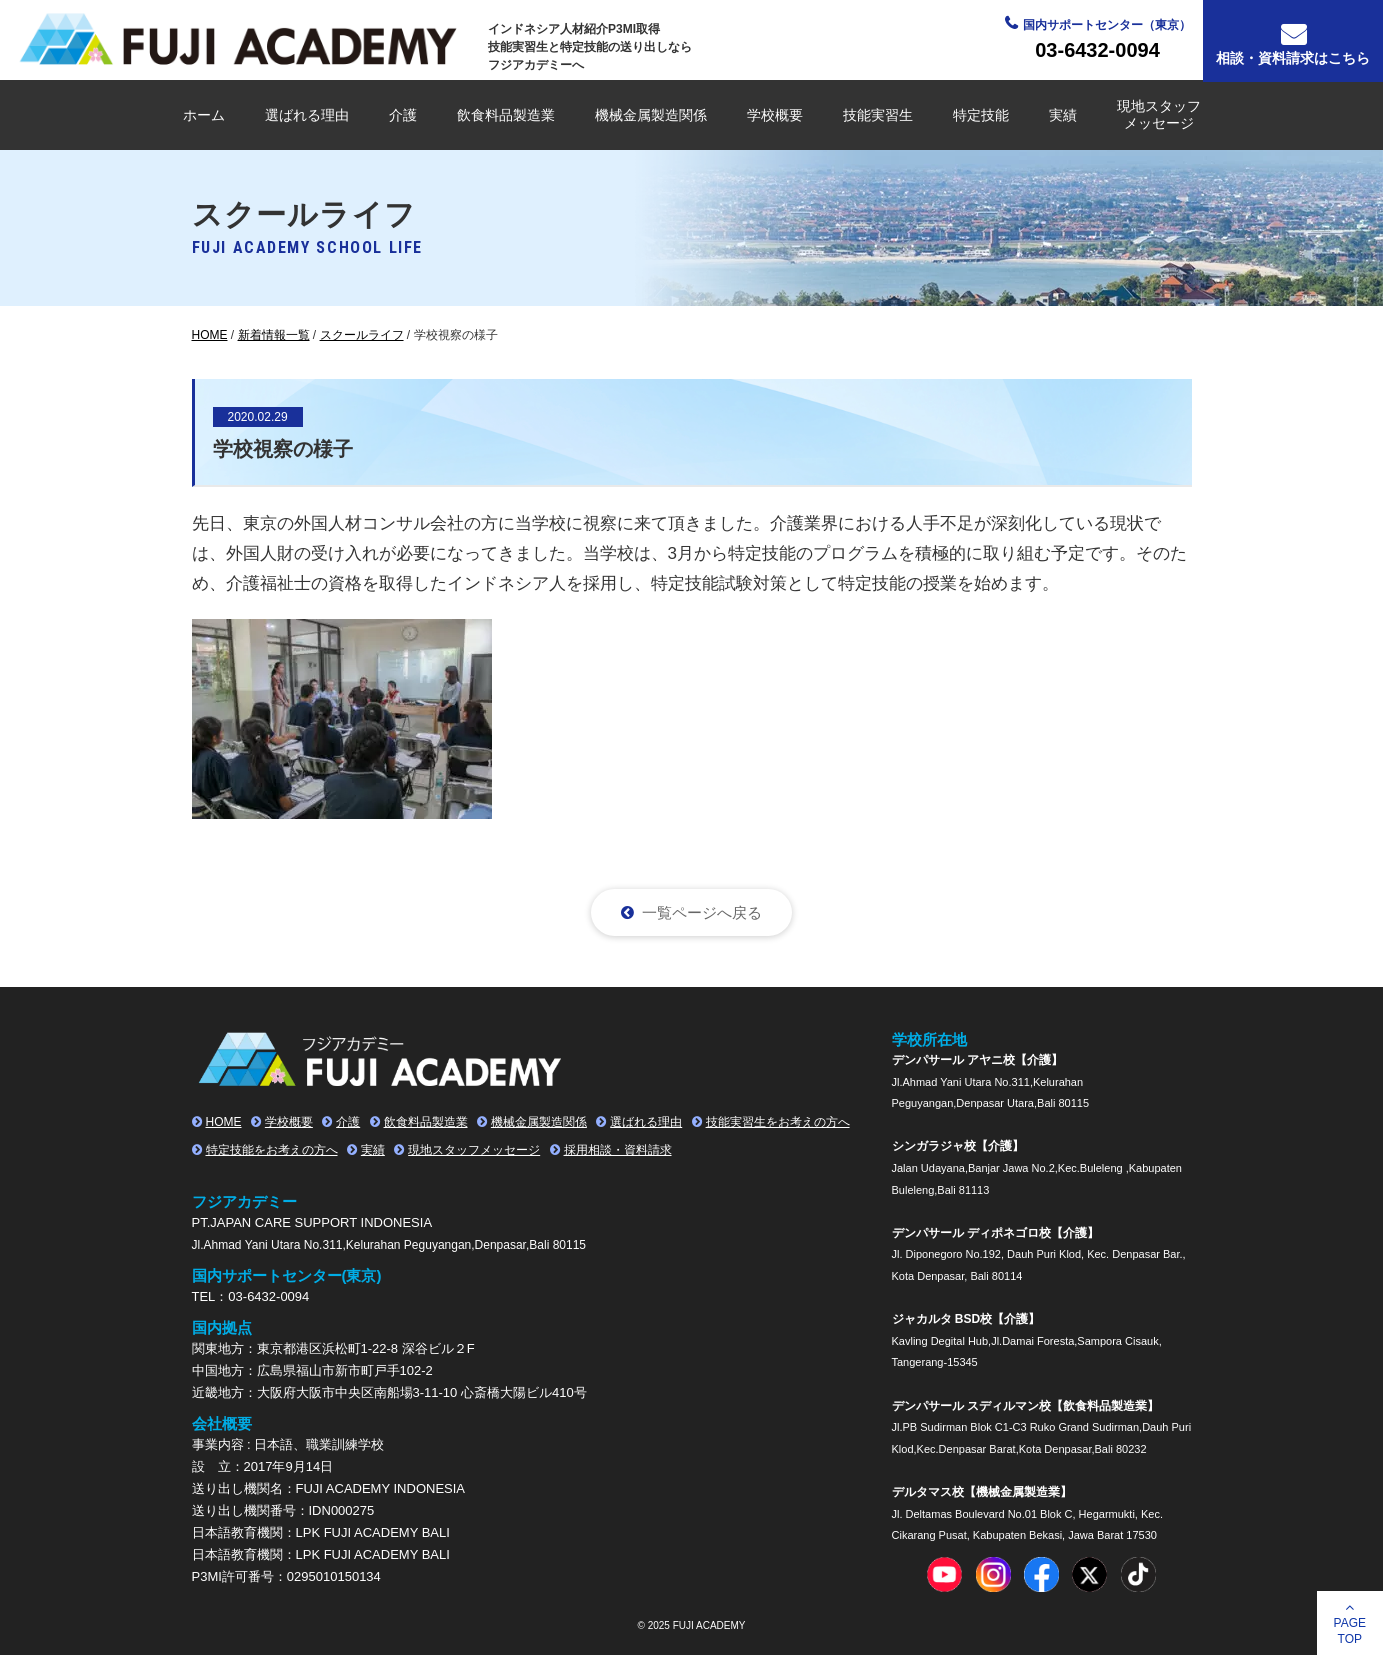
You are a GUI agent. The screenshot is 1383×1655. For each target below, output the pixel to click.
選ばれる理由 (307, 115)
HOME (224, 1122)
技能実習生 (878, 115)
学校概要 (775, 115)
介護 (403, 115)
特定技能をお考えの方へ (272, 1150)
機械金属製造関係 (651, 115)
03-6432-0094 (1097, 50)
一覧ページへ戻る (702, 912)
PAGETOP (1350, 1631)
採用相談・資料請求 (618, 1150)
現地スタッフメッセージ (1159, 114)
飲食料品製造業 (506, 115)
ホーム (204, 115)
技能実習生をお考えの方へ (778, 1122)
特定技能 (981, 115)
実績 (1063, 115)
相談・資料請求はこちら (1293, 58)
